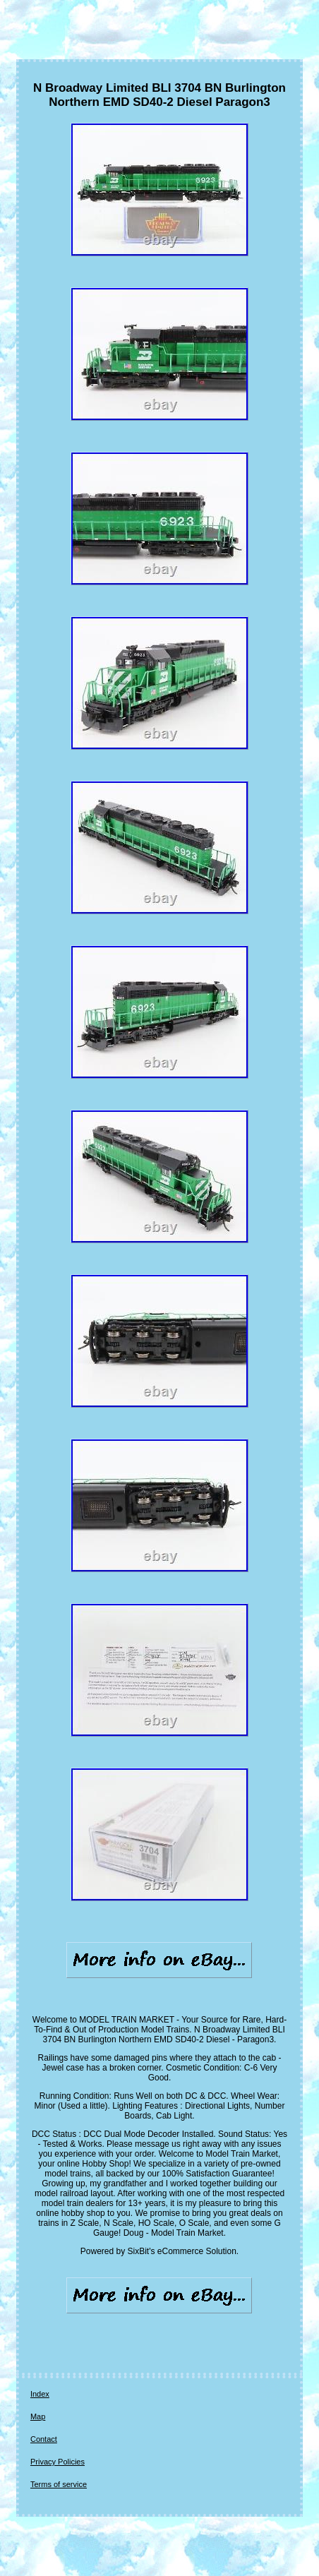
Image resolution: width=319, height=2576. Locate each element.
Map (37, 2416)
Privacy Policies (57, 2461)
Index (39, 2394)
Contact (43, 2439)
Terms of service (58, 2484)
